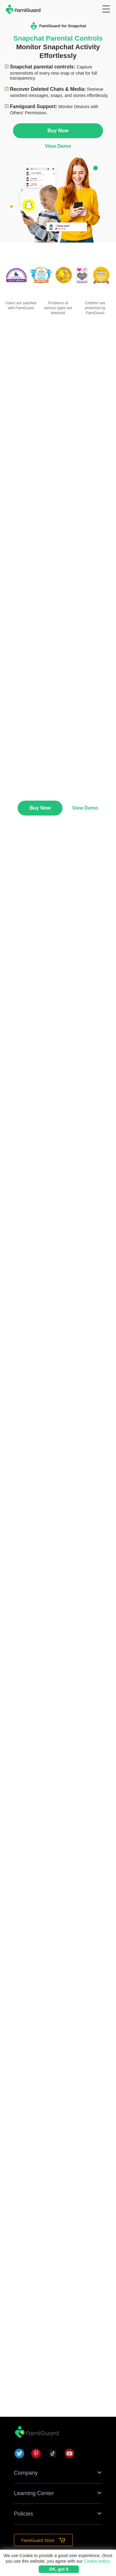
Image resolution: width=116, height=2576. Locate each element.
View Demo (58, 146)
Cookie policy (96, 2561)
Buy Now (57, 130)
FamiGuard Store (43, 2540)
